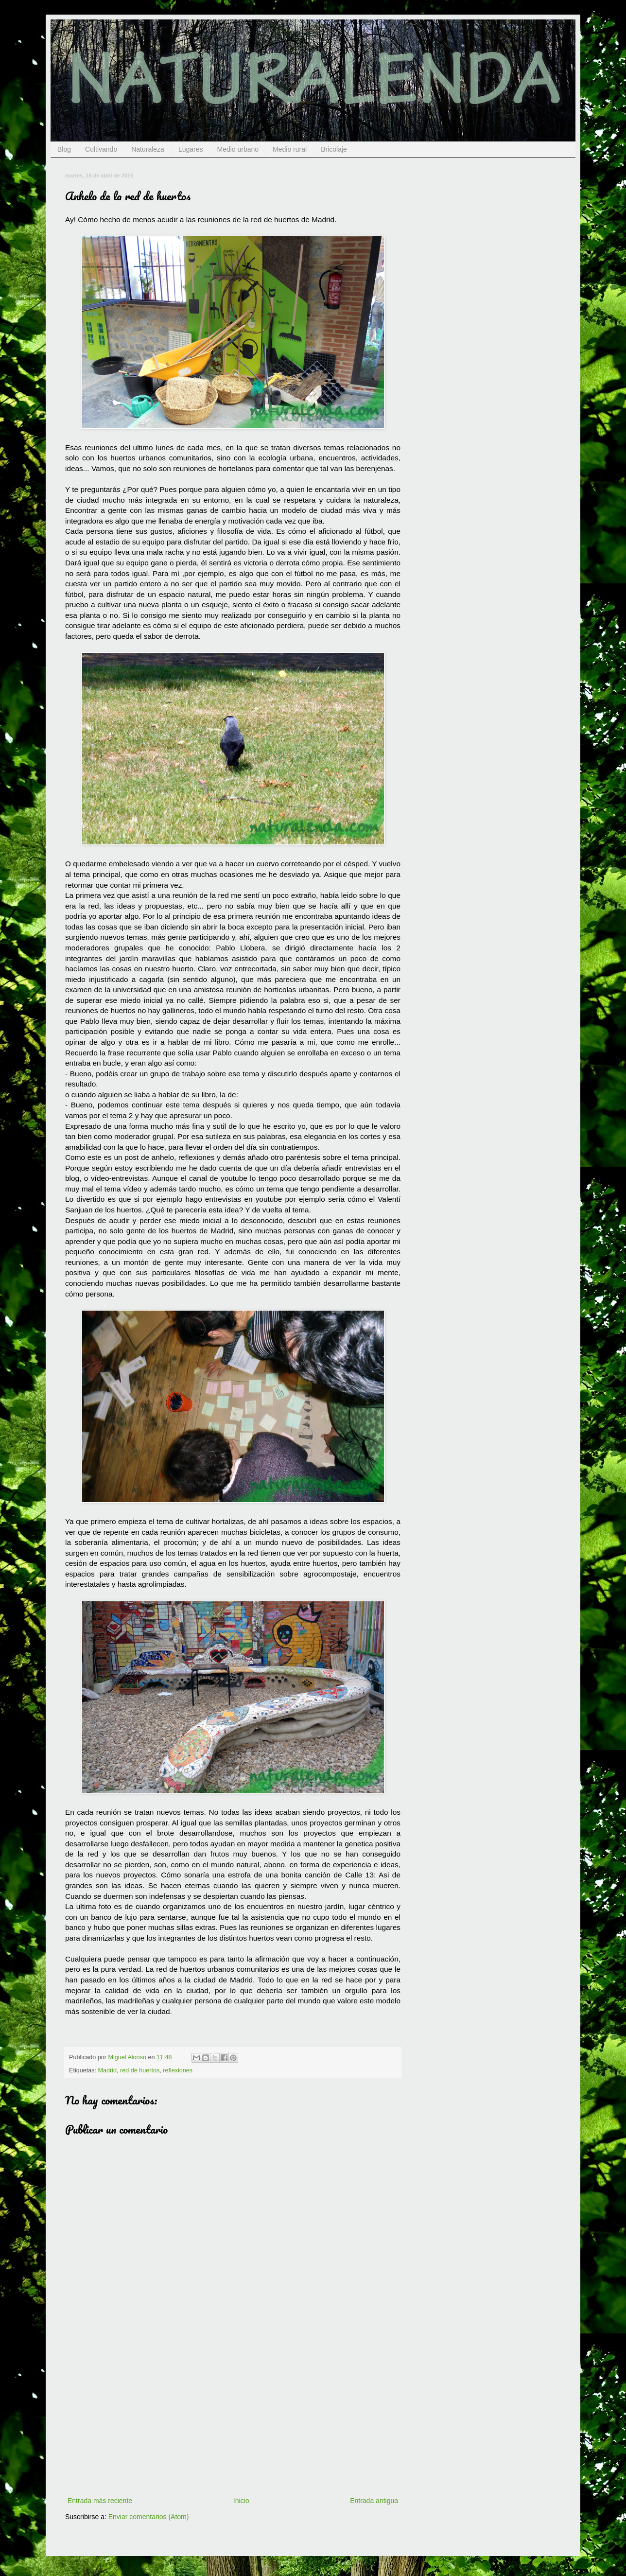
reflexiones (177, 2070)
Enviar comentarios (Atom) (148, 2517)
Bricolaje (334, 149)
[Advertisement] (233, 2422)
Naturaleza (147, 149)
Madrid (107, 2070)
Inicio (241, 2501)
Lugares (190, 149)
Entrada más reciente (100, 2501)
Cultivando (101, 149)
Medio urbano (238, 149)
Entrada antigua (374, 2501)
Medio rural (290, 149)
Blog (64, 149)
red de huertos (139, 2070)
